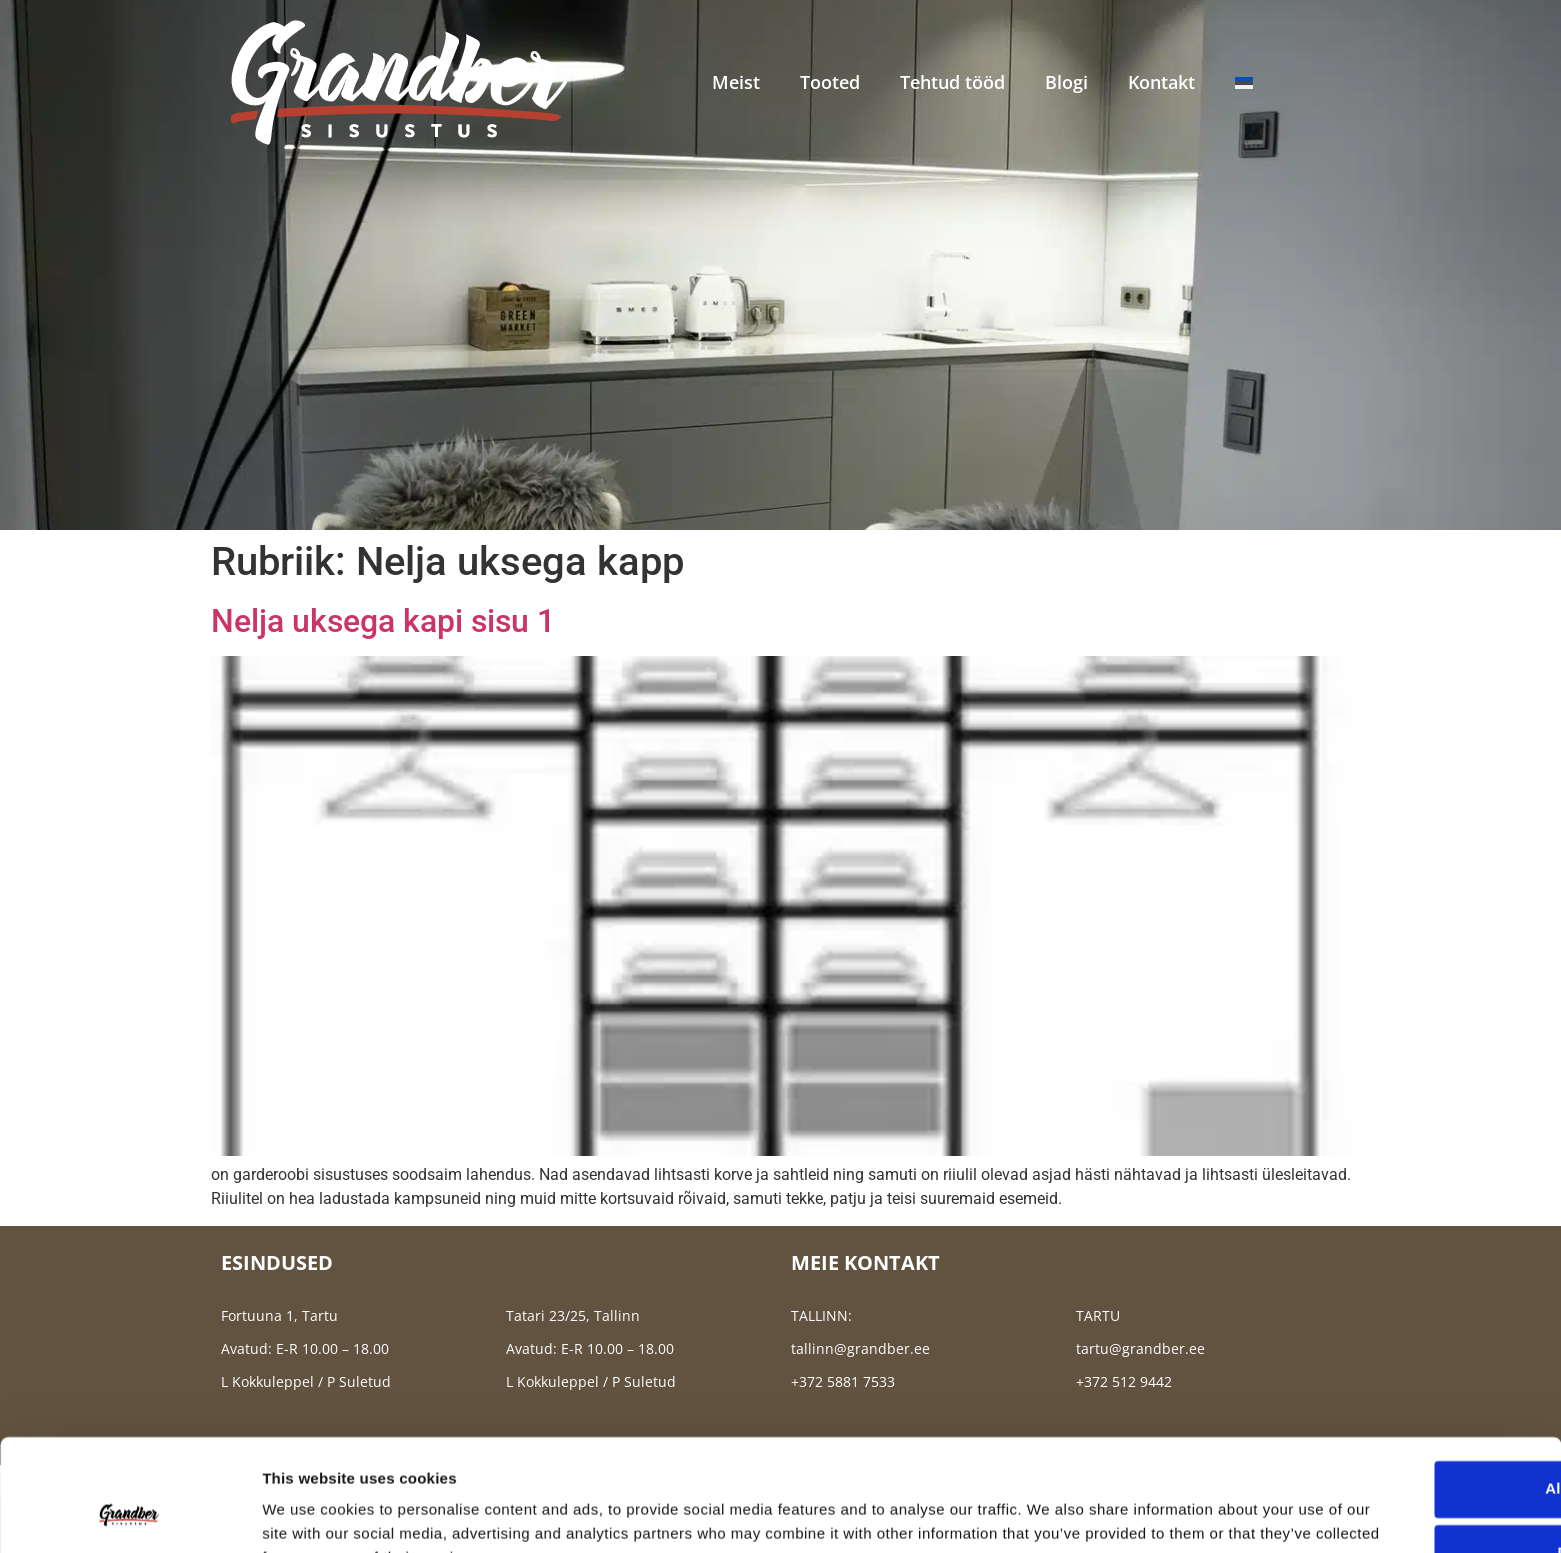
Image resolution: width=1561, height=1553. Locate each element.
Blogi (1066, 82)
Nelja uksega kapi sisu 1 (383, 621)
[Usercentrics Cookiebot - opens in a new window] (129, 1514)
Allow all (1394, 1389)
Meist (736, 82)
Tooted (830, 82)
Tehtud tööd (952, 82)
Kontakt (1161, 82)
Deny (1394, 1453)
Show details (308, 1513)
